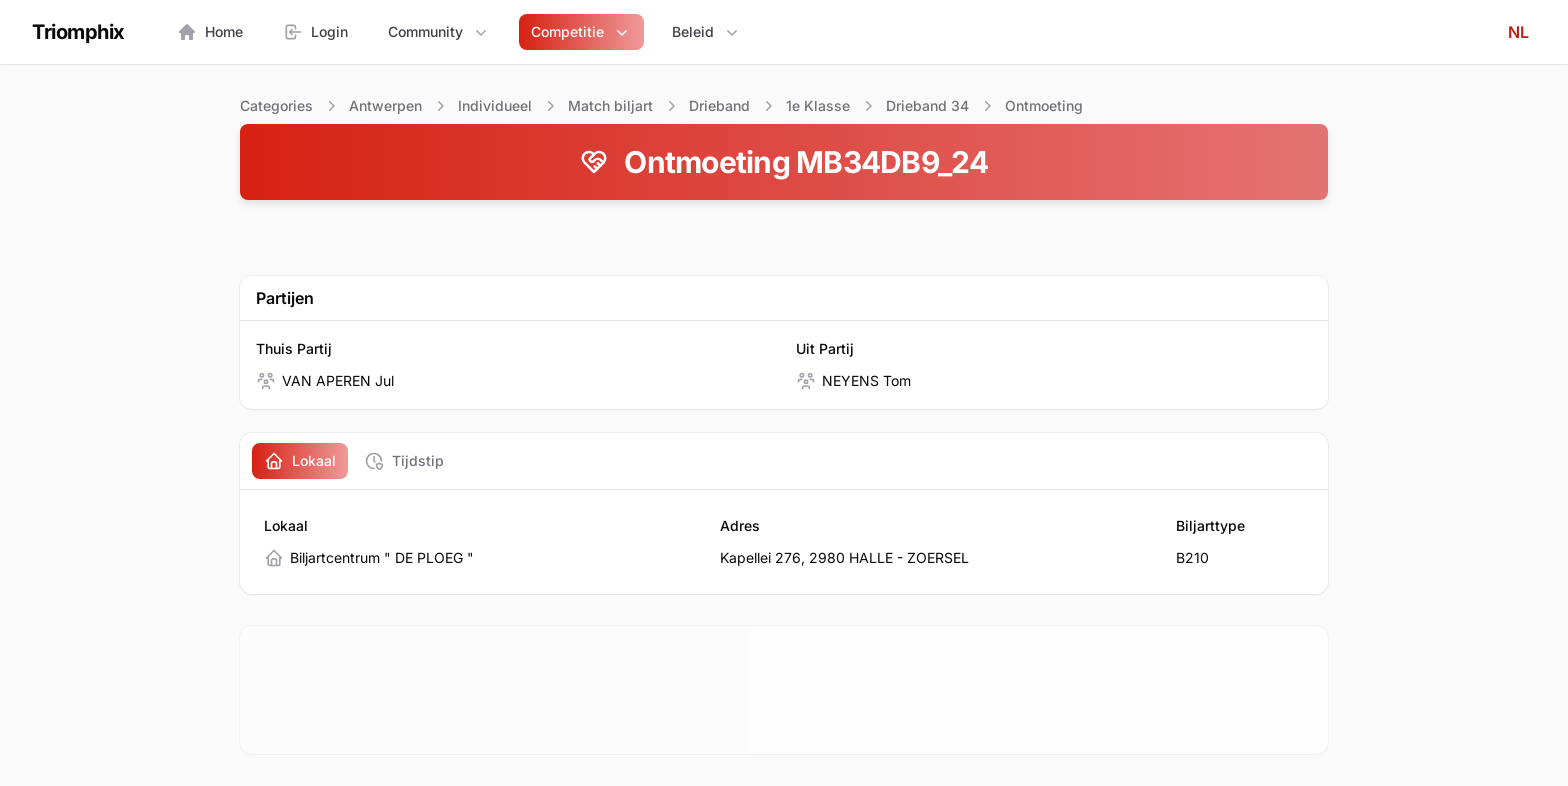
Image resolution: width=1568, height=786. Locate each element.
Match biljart (610, 105)
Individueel (495, 105)
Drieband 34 (927, 105)
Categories (276, 105)
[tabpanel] (784, 542)
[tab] (300, 461)
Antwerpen (385, 105)
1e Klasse (818, 105)
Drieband (719, 105)
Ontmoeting (1044, 105)
